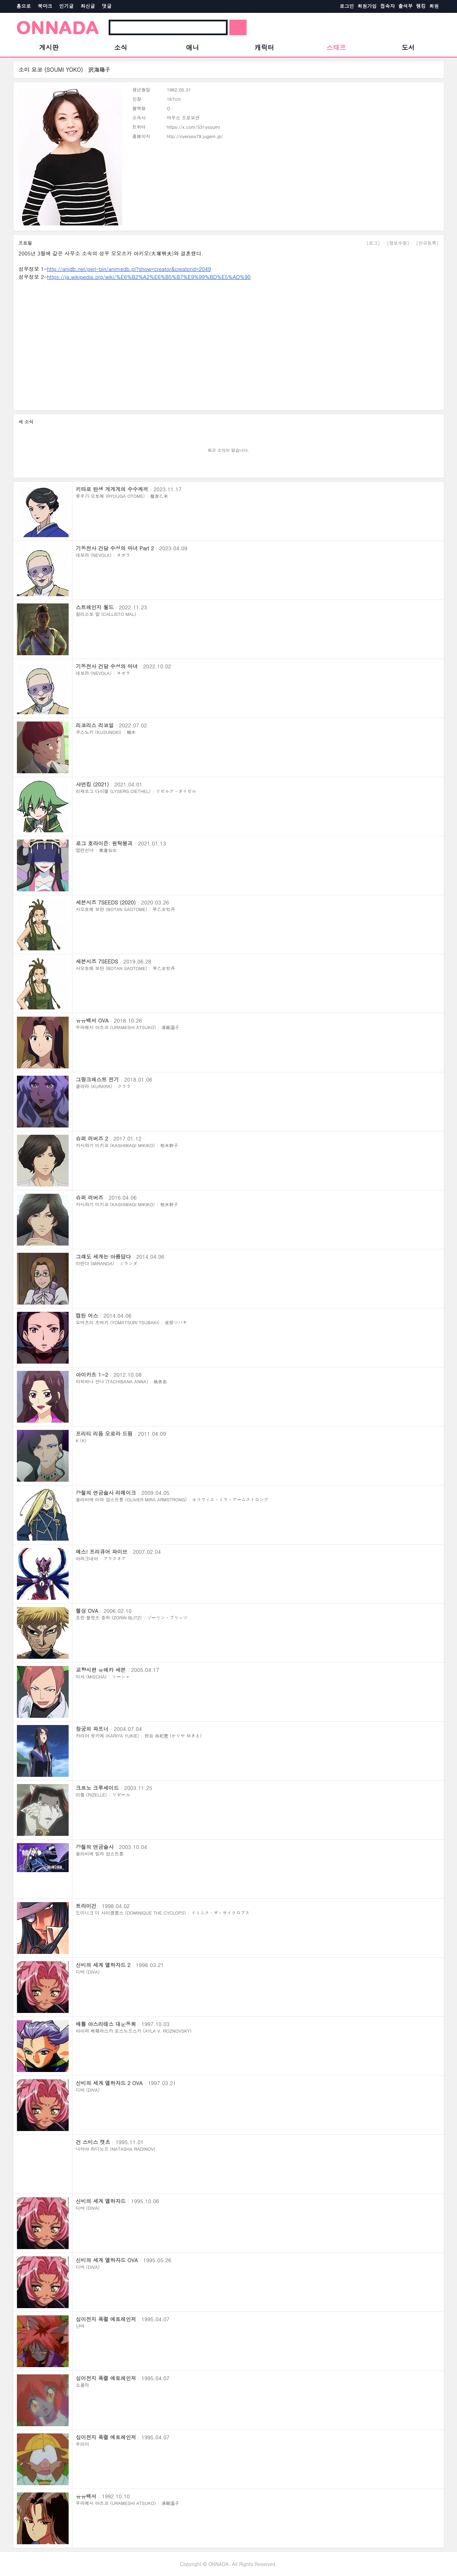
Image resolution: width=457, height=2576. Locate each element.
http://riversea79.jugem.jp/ (195, 136)
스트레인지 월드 (95, 607)
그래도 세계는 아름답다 (103, 1256)
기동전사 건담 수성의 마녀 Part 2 (115, 548)
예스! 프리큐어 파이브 (102, 1551)
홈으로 (24, 5)
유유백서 (86, 2496)
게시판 (49, 47)
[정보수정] (398, 243)
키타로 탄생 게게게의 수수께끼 (112, 489)
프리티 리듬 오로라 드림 (104, 1433)
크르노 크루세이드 (97, 1787)
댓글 (107, 5)
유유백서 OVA (92, 1020)
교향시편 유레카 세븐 (101, 1669)
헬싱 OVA (87, 1610)
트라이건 (86, 1905)
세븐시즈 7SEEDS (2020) (106, 902)
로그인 (347, 5)
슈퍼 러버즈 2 (92, 1138)
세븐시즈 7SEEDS (97, 961)
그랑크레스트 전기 (97, 1079)
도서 (408, 47)
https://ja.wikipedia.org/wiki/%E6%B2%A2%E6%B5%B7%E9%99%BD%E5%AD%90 (148, 276)
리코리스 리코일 (95, 725)
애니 (192, 47)
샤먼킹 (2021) (92, 784)
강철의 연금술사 (95, 1846)
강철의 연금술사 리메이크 (106, 1492)
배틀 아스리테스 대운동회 (106, 2023)
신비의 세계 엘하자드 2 (103, 1964)
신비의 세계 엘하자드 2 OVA (109, 2082)
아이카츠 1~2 (92, 1374)
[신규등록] (427, 243)
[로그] (373, 243)
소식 (120, 47)
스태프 (336, 47)
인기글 (66, 5)
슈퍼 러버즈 (89, 1197)
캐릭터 (264, 47)
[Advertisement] (226, 342)
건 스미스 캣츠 (93, 2142)
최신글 (88, 5)
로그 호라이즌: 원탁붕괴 (104, 843)
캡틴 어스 (87, 1315)
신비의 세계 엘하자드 (101, 2201)
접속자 (387, 5)
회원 (434, 5)
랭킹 (421, 5)
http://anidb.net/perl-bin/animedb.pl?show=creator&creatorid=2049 (129, 268)
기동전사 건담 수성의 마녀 (107, 666)
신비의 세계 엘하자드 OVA (107, 2260)
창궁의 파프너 (92, 1728)
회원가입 (367, 5)
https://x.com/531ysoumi (193, 127)
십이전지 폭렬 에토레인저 (106, 2319)
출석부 (405, 5)
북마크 (45, 5)
